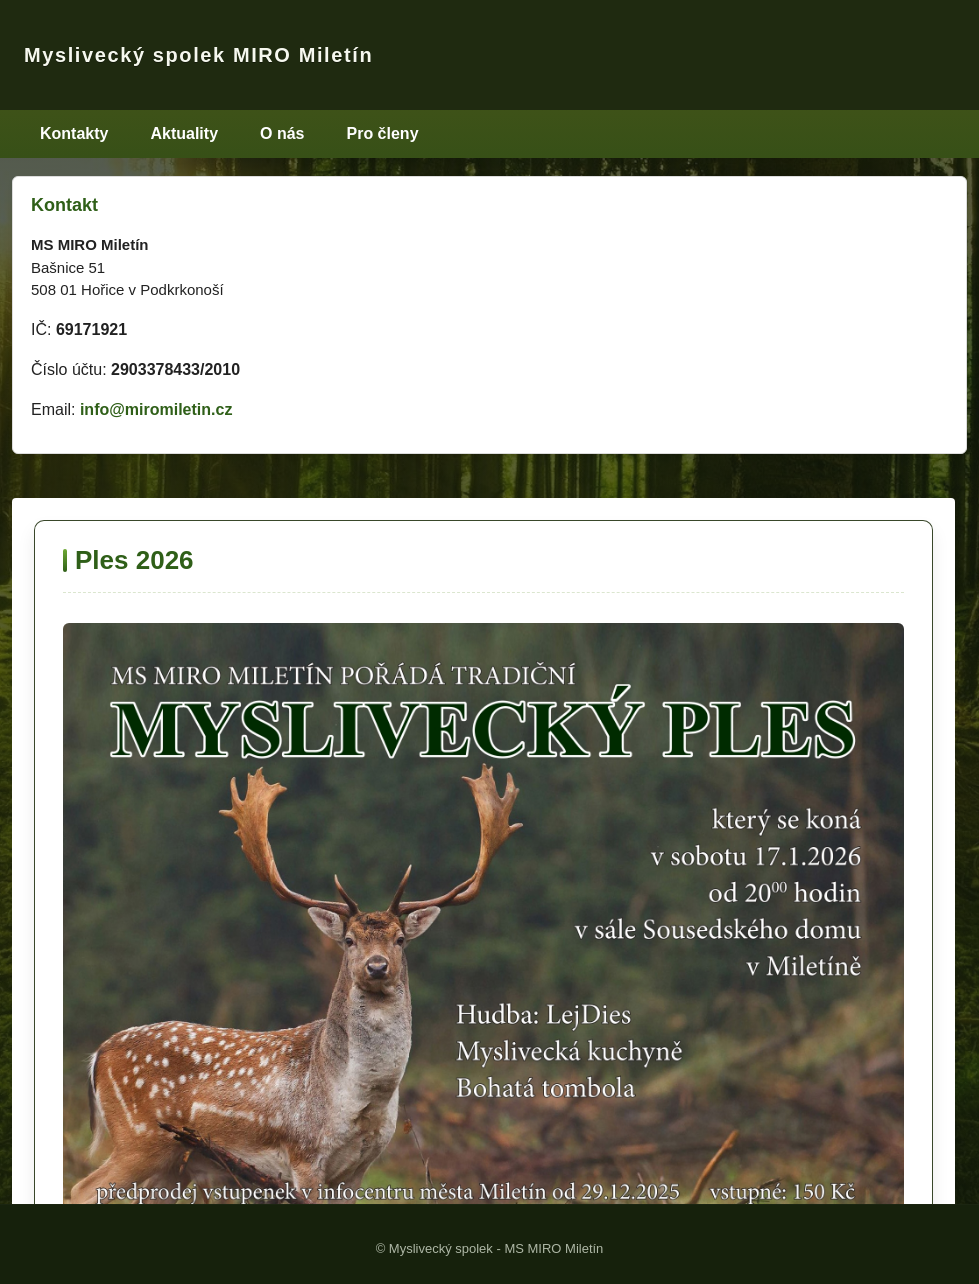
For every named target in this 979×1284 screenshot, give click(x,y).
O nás (282, 133)
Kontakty (74, 133)
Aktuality (184, 133)
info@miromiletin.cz (156, 409)
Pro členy (383, 133)
